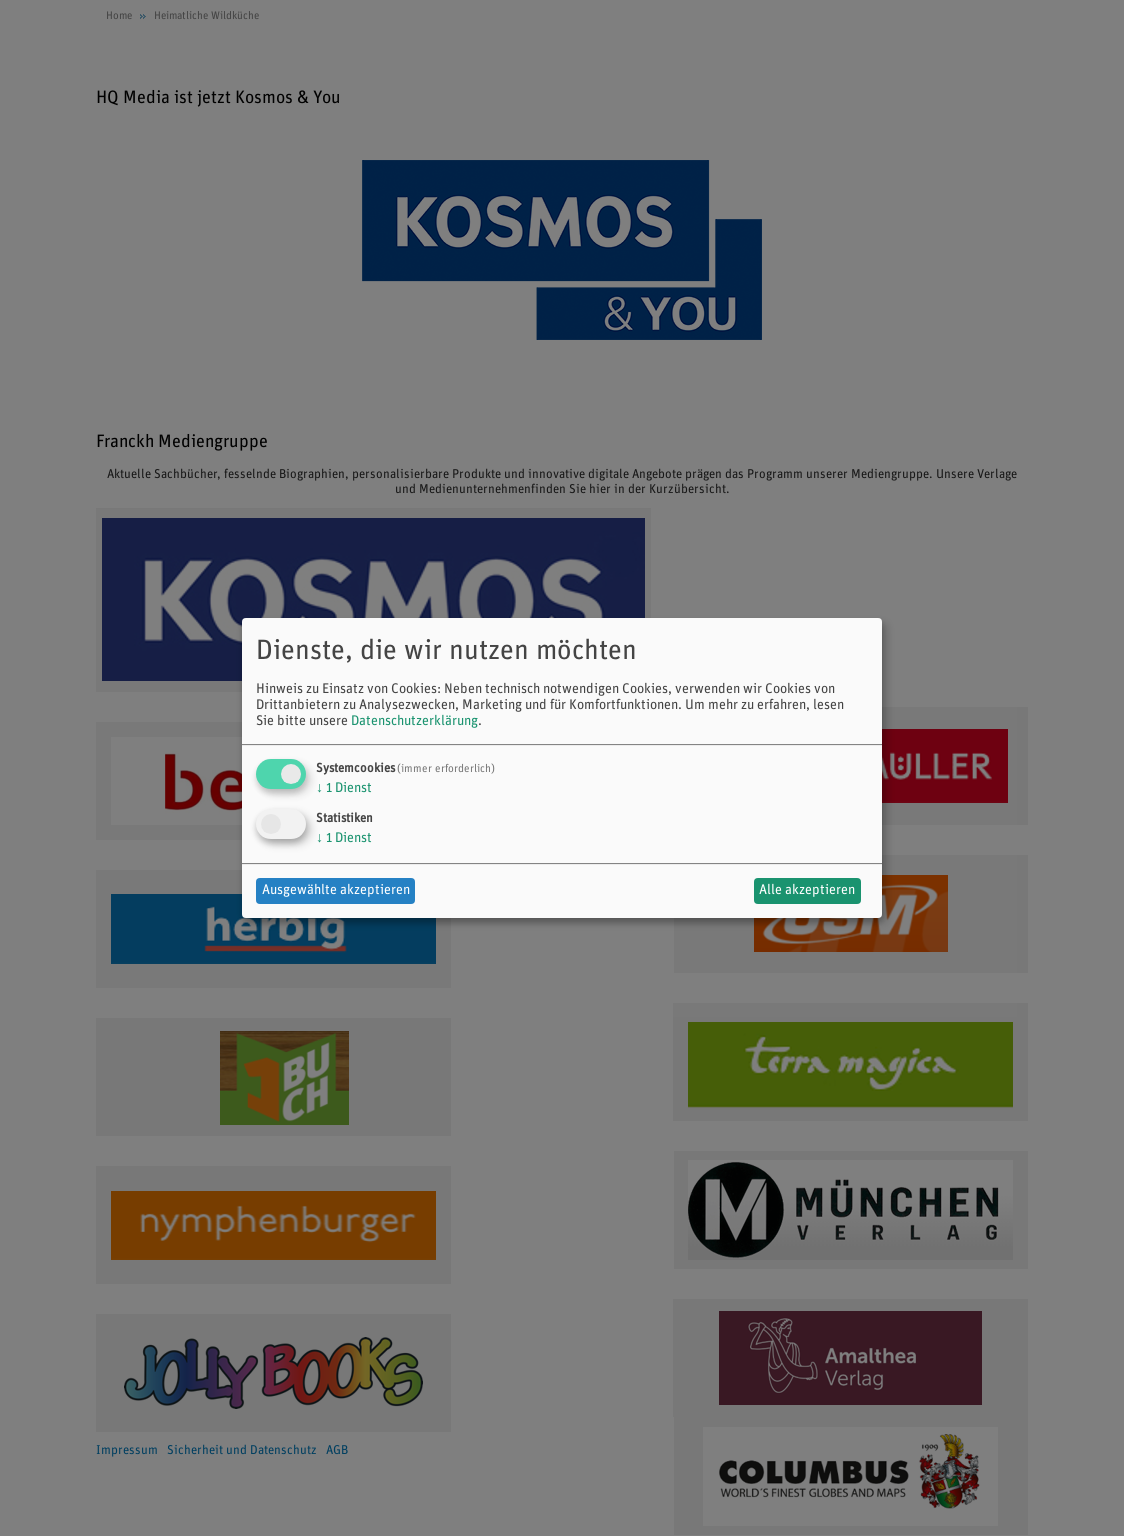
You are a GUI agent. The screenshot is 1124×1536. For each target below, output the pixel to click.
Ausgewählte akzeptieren (336, 890)
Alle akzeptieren (807, 890)
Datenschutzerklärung (414, 721)
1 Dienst (344, 788)
